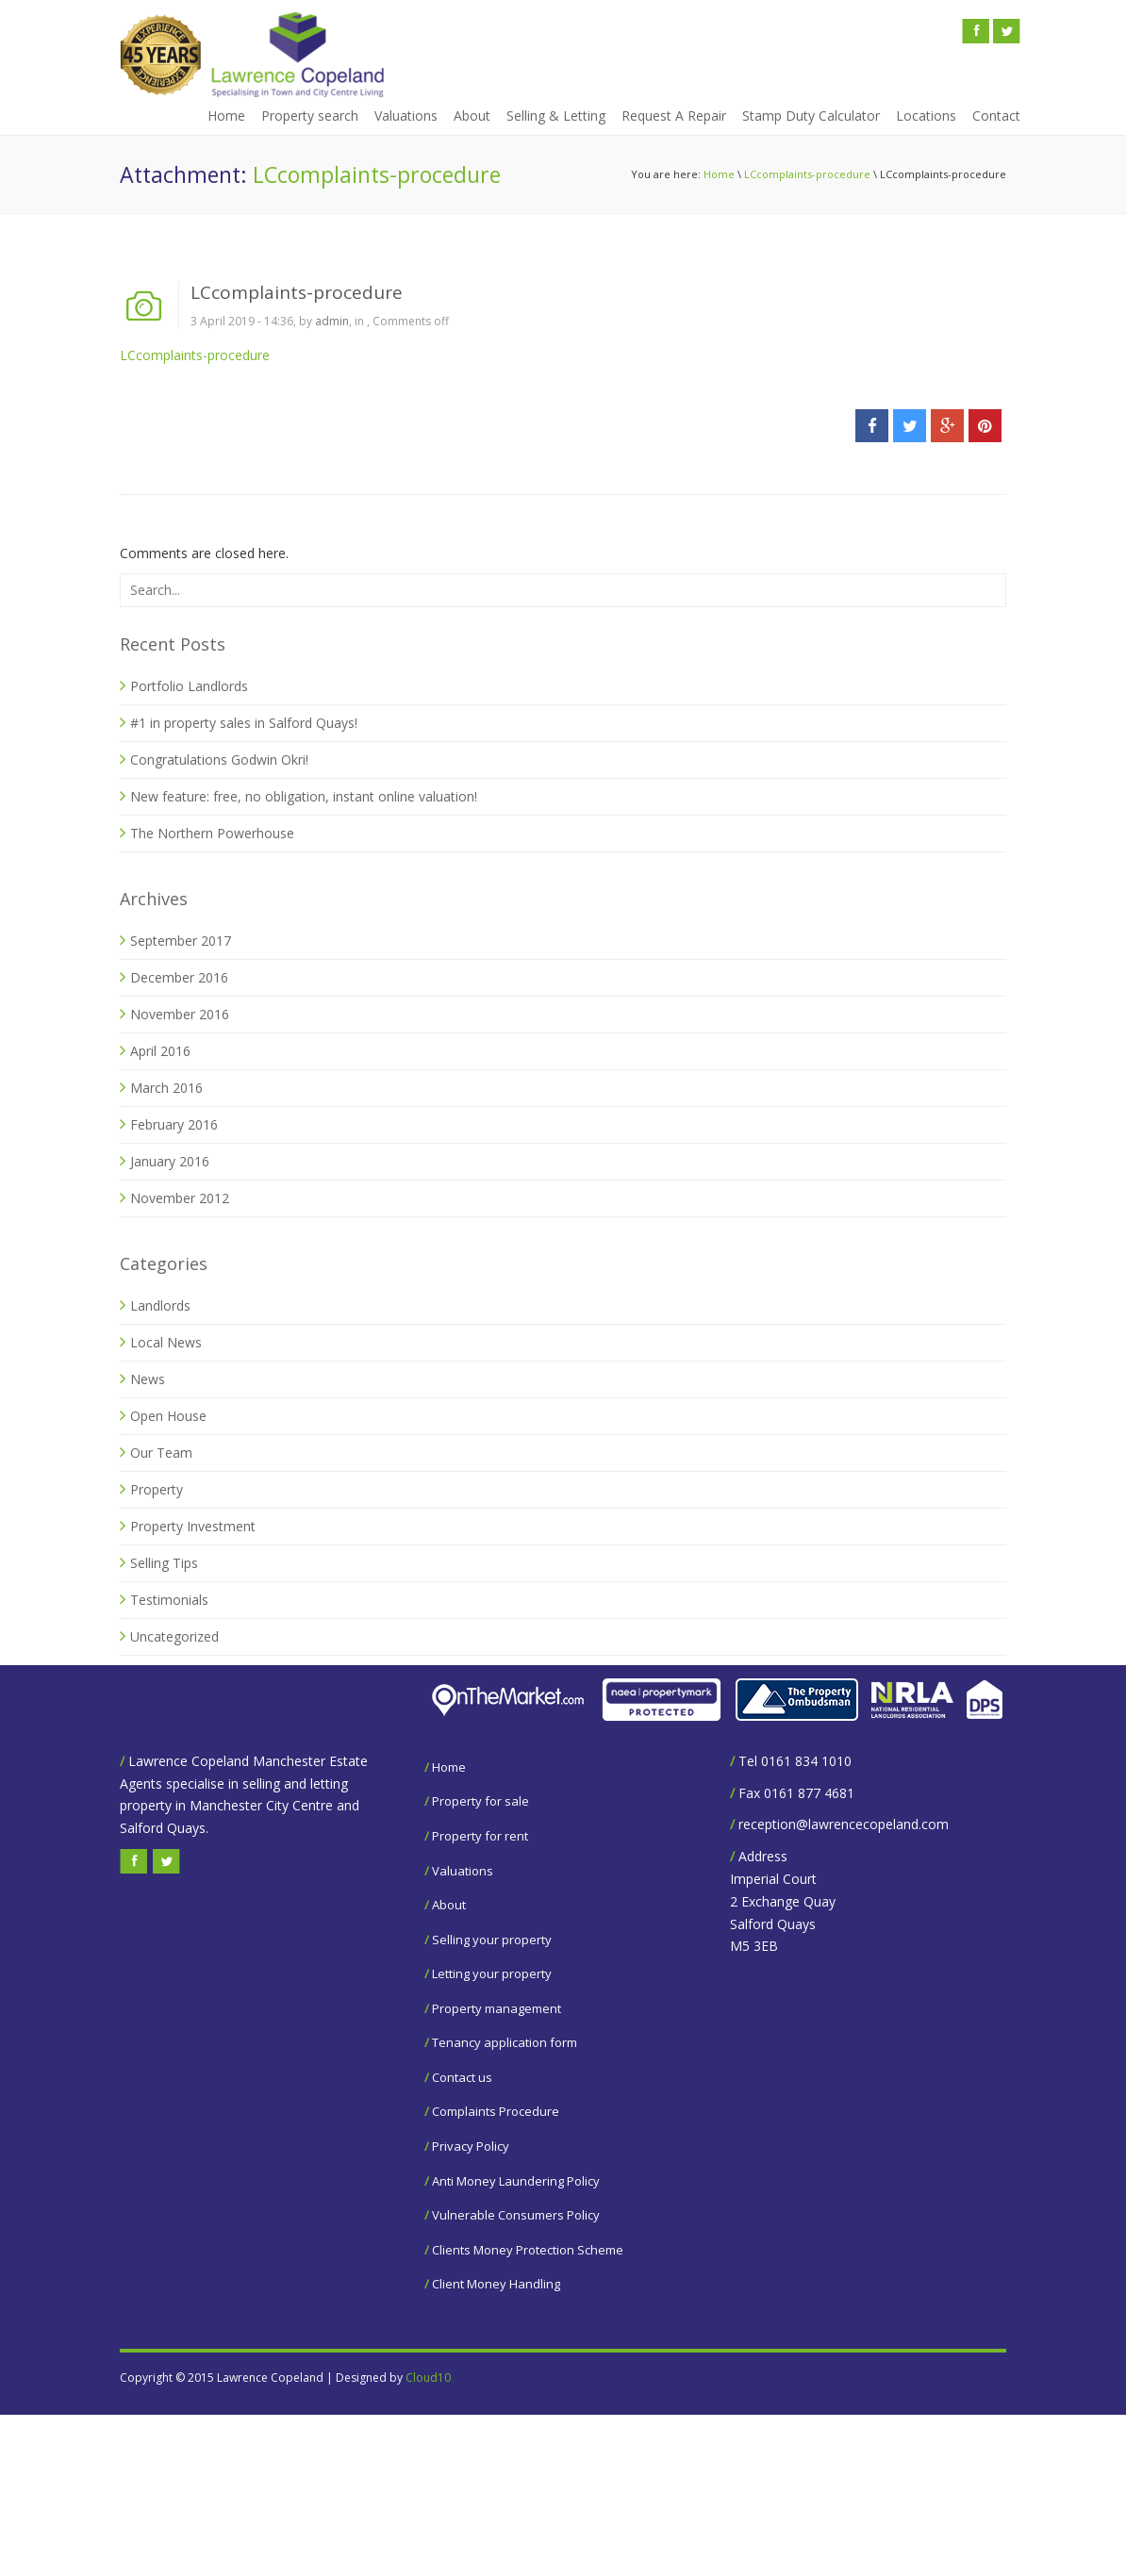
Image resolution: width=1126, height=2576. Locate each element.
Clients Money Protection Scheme (527, 2249)
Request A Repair (673, 115)
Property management (496, 2008)
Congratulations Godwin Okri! (219, 759)
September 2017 (180, 940)
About (472, 115)
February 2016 (174, 1124)
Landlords (160, 1305)
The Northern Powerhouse (212, 833)
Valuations (406, 115)
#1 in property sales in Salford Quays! (243, 723)
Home (226, 115)
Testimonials (169, 1600)
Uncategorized (174, 1636)
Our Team (161, 1452)
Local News (166, 1342)
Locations (926, 115)
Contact (996, 115)
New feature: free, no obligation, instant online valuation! (303, 796)
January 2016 (169, 1161)
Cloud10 (428, 2378)
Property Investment (193, 1526)
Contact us (462, 2077)
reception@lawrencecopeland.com (843, 1824)
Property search (309, 115)
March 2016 (166, 1088)
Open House (168, 1416)
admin (332, 321)
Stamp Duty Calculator (811, 115)
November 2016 (179, 1014)
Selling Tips (164, 1563)
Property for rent (480, 1835)
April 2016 (160, 1051)
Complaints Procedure (495, 2111)
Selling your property (492, 1939)
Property (156, 1489)
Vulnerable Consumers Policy (516, 2214)
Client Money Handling (496, 2283)
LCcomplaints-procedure (807, 174)
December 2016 (179, 977)
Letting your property (492, 1973)
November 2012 (179, 1198)
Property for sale (480, 1800)
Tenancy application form (504, 2042)
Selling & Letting (555, 115)
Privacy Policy (470, 2146)
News (147, 1379)
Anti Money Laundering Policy (516, 2180)
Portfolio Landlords (189, 686)
